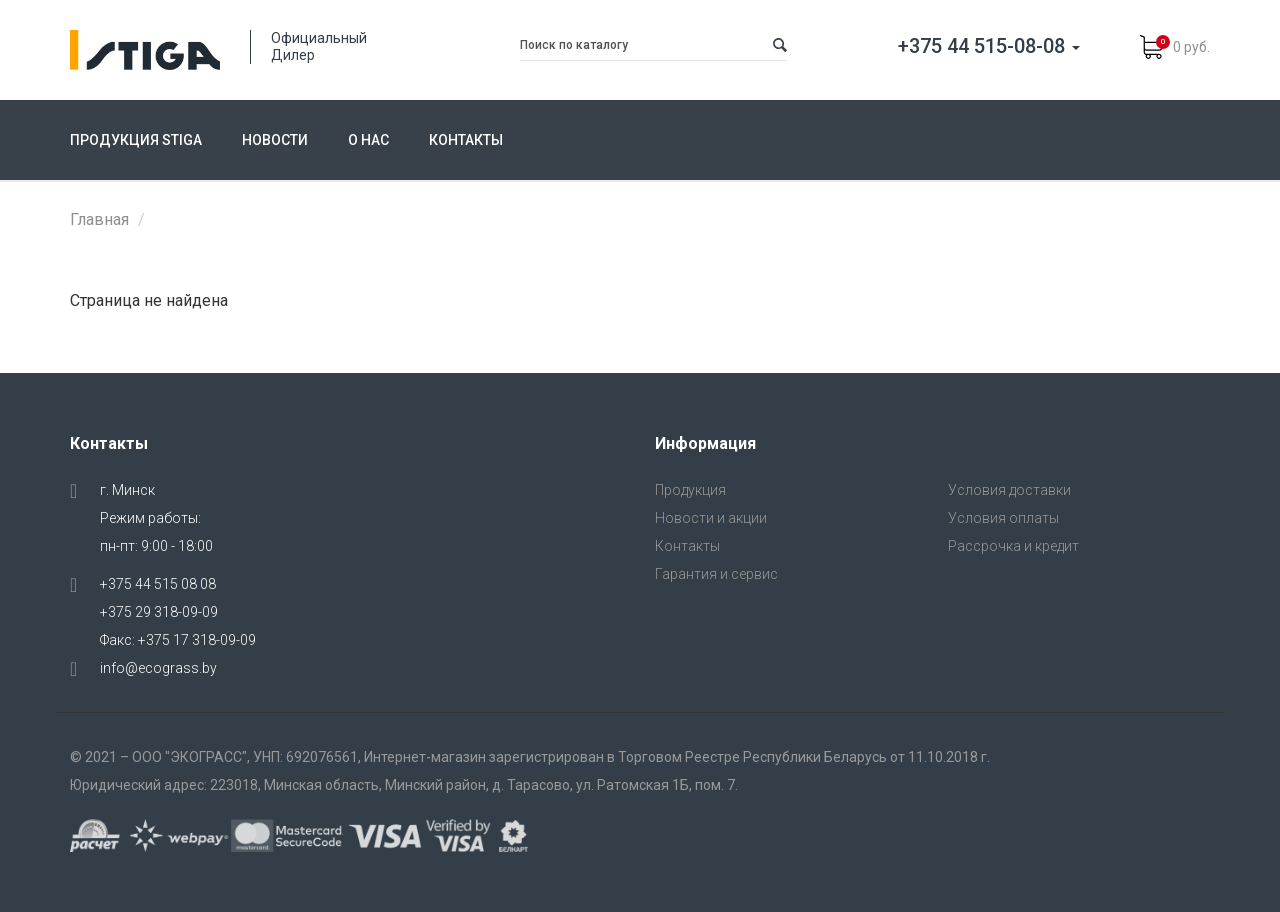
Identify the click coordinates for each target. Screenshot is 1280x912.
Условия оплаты (1003, 518)
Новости (275, 140)
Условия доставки (1009, 490)
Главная (99, 219)
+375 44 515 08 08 (158, 584)
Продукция (690, 490)
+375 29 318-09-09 (159, 612)
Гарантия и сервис (716, 574)
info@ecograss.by (158, 668)
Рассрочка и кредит (1013, 546)
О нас (368, 140)
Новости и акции (711, 518)
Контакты (466, 140)
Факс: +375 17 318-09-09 (178, 640)
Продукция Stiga (136, 140)
